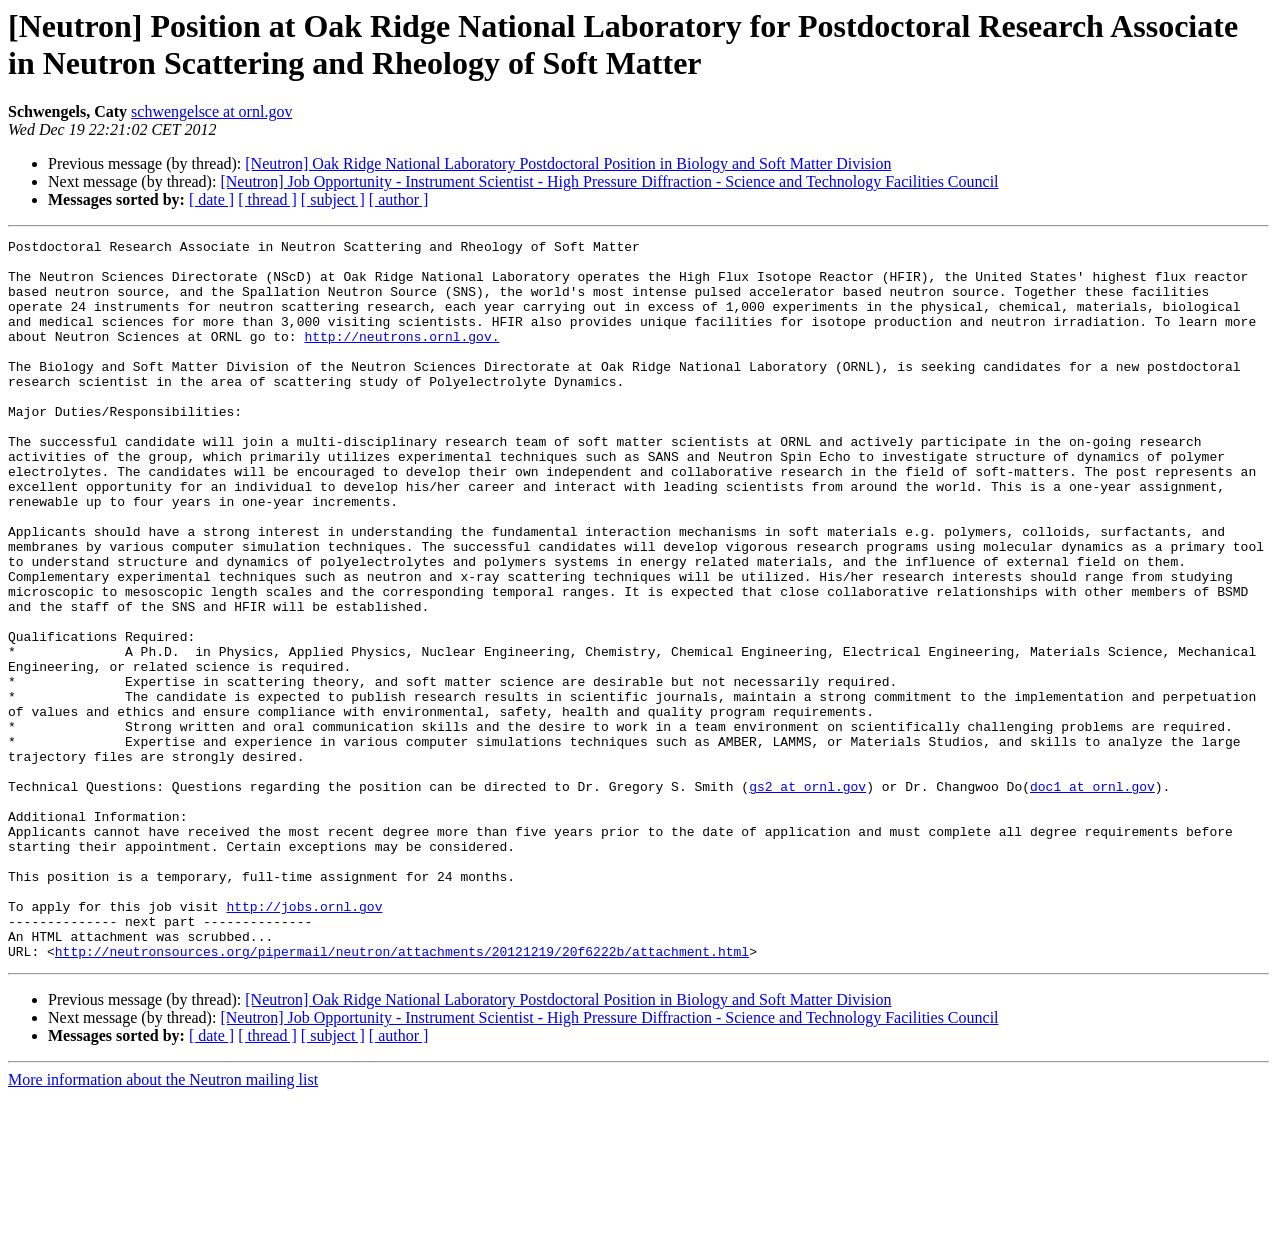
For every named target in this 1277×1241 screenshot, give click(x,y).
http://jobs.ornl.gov (304, 1041)
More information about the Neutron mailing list (163, 1223)
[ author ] (399, 199)
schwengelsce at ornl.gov (211, 111)
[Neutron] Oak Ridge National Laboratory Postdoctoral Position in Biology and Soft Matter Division (568, 163)
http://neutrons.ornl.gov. (401, 357)
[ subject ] (333, 199)
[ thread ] (267, 199)
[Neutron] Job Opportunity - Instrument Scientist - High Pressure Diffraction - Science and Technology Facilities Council (609, 181)
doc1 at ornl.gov (1092, 897)
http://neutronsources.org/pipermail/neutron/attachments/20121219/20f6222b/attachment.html (402, 1095)
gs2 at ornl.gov (807, 897)
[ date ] (211, 199)
